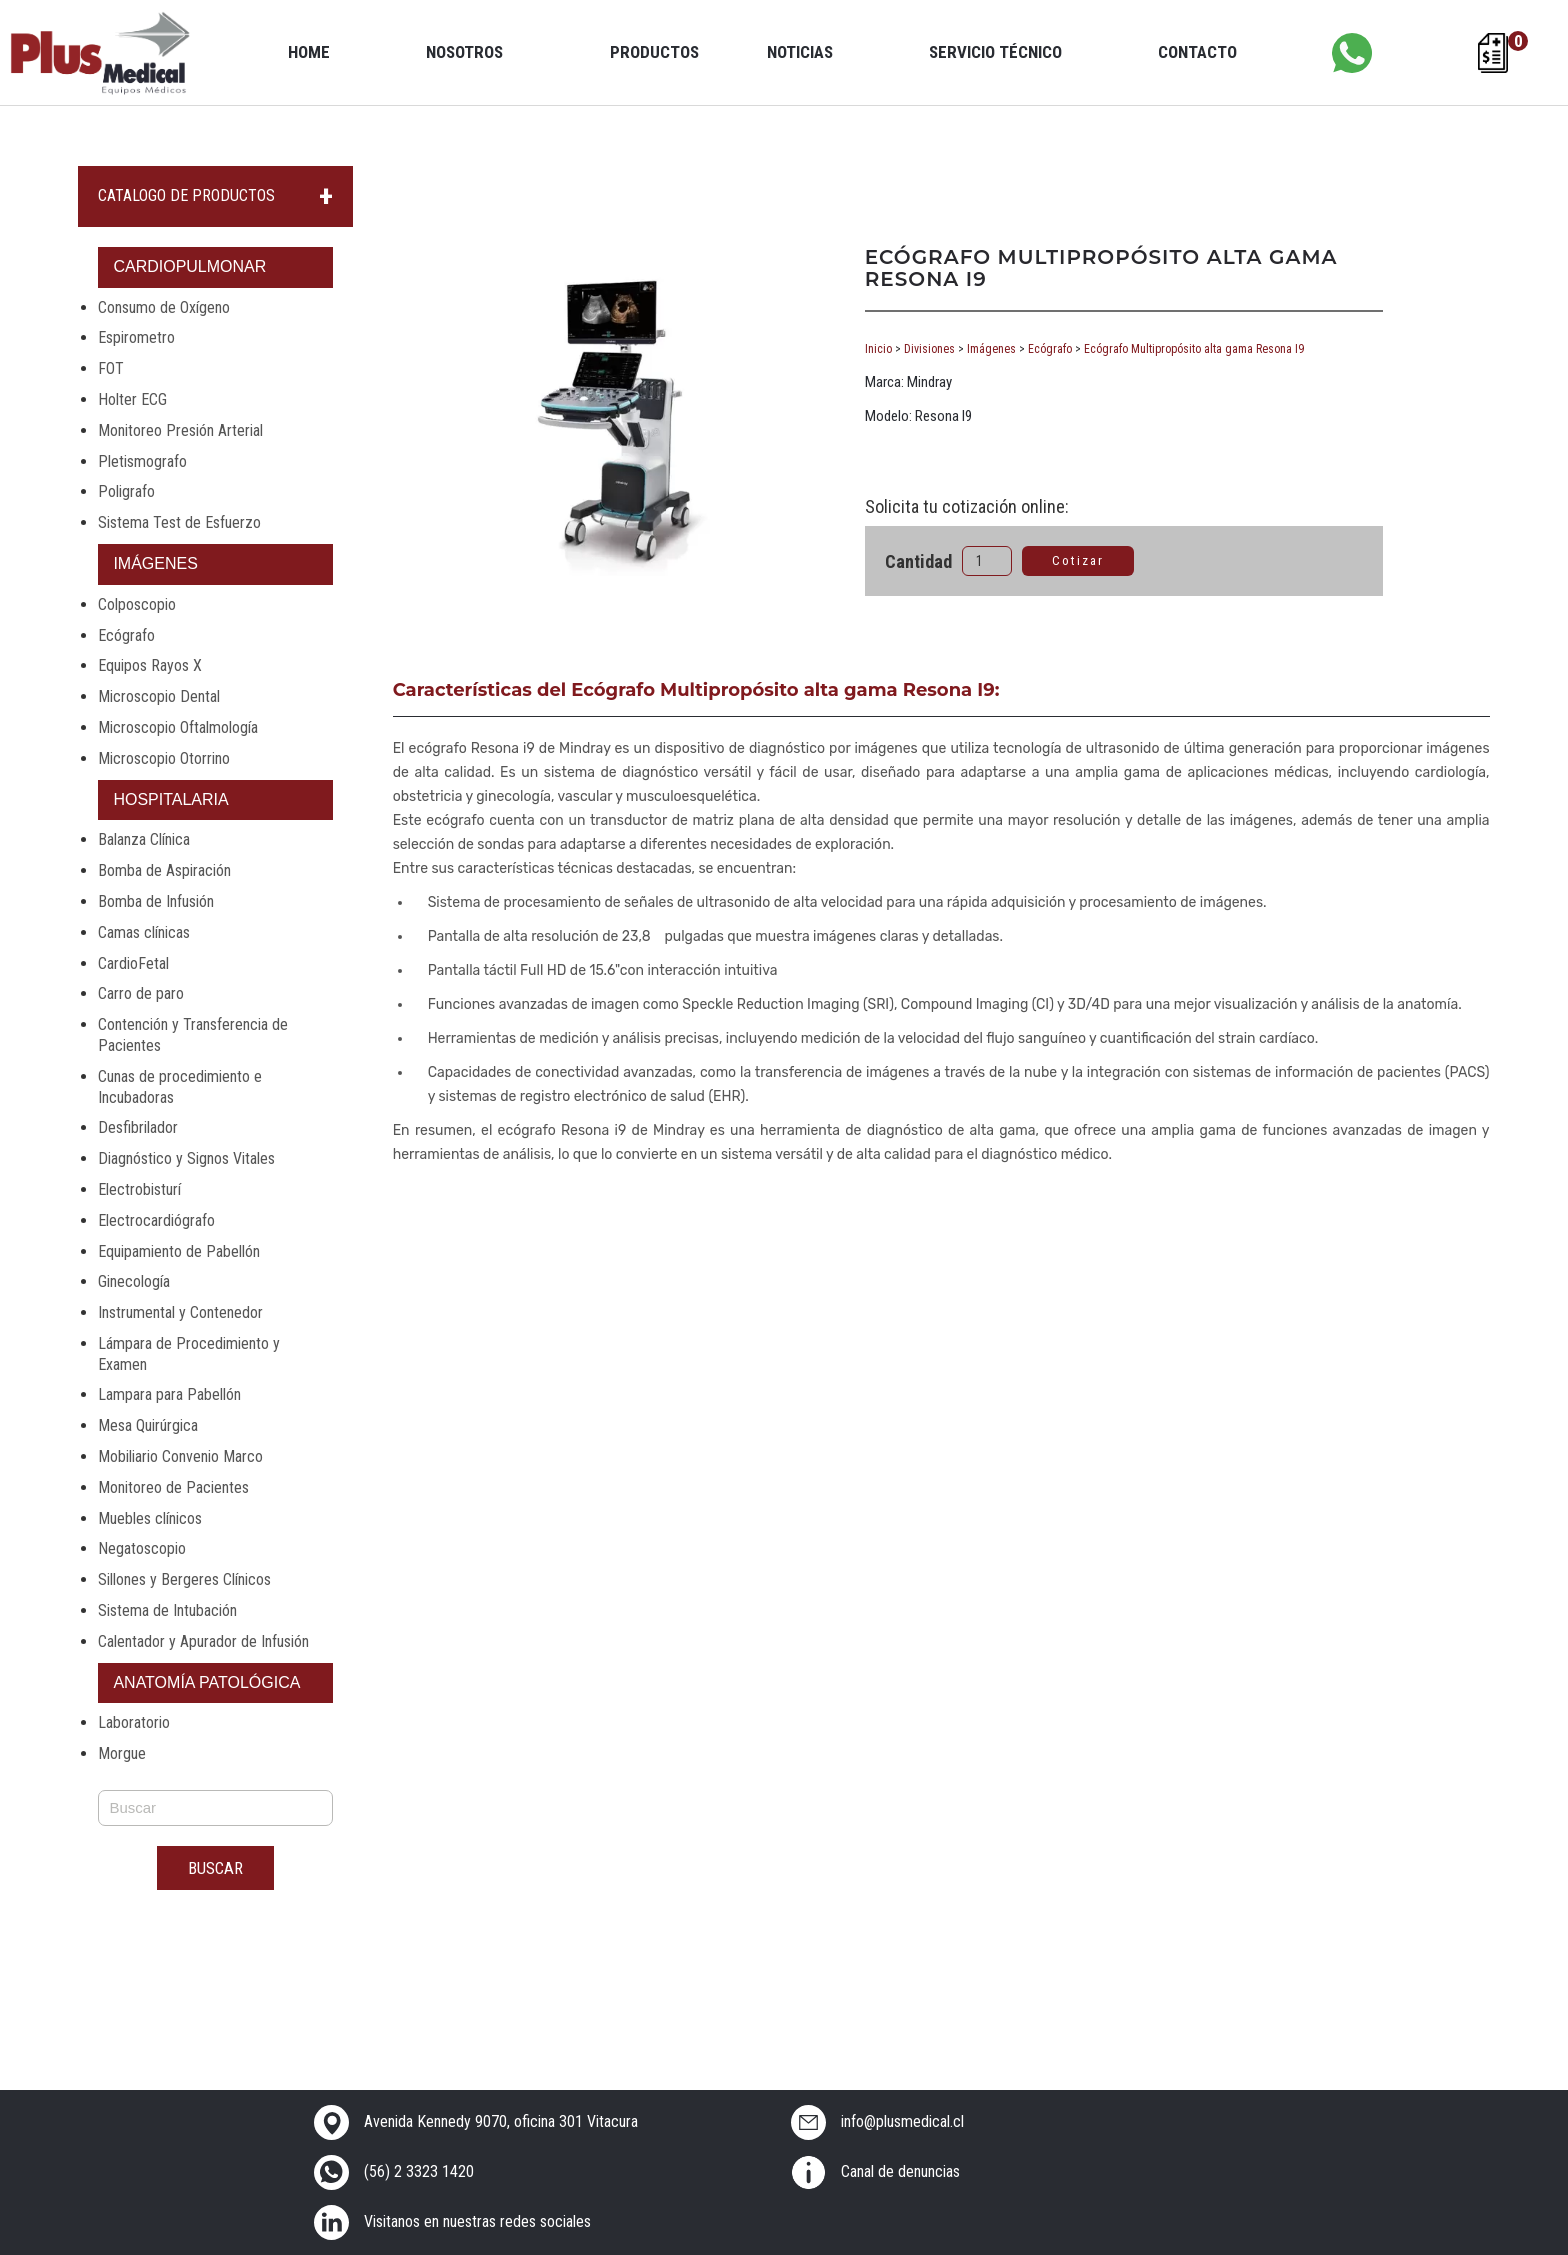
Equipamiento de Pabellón (179, 1251)
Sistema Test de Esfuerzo (179, 522)
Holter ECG (132, 399)
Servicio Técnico (995, 52)
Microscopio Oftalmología (178, 727)
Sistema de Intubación (167, 1610)
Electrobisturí (139, 1189)
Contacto (1197, 52)
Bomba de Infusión (156, 901)
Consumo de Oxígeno (164, 307)
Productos (654, 52)
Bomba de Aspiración (164, 870)
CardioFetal (133, 963)
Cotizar (1078, 560)
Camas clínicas (144, 932)
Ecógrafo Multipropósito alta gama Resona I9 (1194, 349)
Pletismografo (142, 461)
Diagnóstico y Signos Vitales (186, 1158)
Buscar (215, 1868)
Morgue (122, 1753)
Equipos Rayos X (150, 665)
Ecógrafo (126, 635)
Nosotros (464, 52)
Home (309, 52)
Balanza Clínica (144, 839)
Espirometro (136, 337)
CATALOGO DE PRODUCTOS (186, 195)
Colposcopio (137, 604)
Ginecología (134, 1281)
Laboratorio (134, 1722)
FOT (111, 368)
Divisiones (929, 349)
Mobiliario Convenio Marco (180, 1456)
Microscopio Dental (159, 696)
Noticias (800, 52)
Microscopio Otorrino (164, 758)
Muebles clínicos (150, 1518)
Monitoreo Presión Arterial (180, 430)
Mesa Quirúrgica (148, 1425)
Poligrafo (126, 491)
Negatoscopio (142, 1548)
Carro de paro (141, 993)
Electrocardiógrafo (156, 1220)
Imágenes (991, 349)
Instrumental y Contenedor (180, 1312)
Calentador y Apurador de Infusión (203, 1641)
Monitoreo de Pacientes (173, 1487)
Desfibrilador (138, 1127)
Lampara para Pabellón (169, 1394)
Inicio (878, 349)
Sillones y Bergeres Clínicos (184, 1579)
